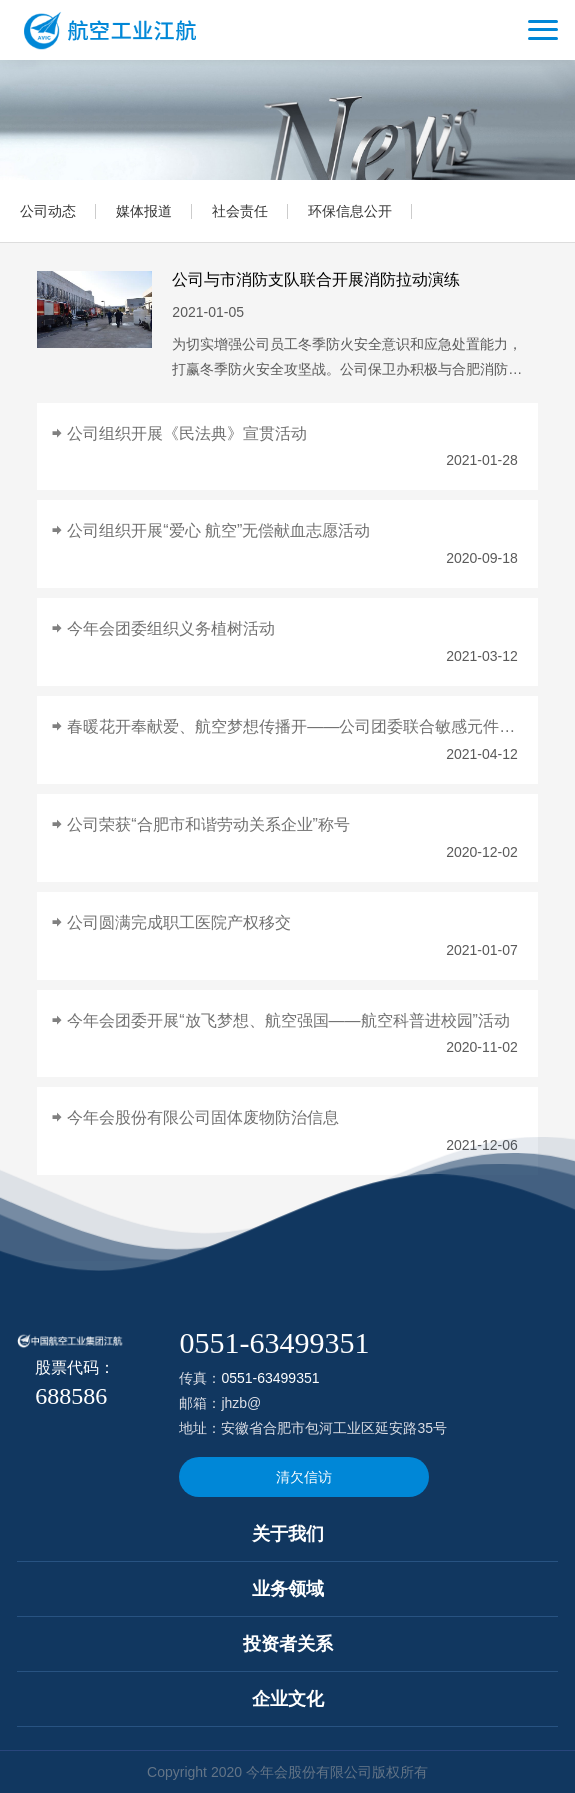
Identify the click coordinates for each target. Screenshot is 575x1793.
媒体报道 (144, 211)
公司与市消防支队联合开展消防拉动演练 (316, 279)
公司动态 (48, 211)
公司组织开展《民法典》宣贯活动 (187, 433)
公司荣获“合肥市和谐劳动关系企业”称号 (208, 824)
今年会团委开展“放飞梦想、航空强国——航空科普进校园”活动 (288, 1020)
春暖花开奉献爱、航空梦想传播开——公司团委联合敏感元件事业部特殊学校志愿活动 (292, 726)
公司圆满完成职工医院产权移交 (179, 922)
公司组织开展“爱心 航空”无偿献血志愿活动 (218, 530)
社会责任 (240, 211)
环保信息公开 (350, 211)
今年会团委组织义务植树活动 (171, 628)
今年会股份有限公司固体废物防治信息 (203, 1117)
